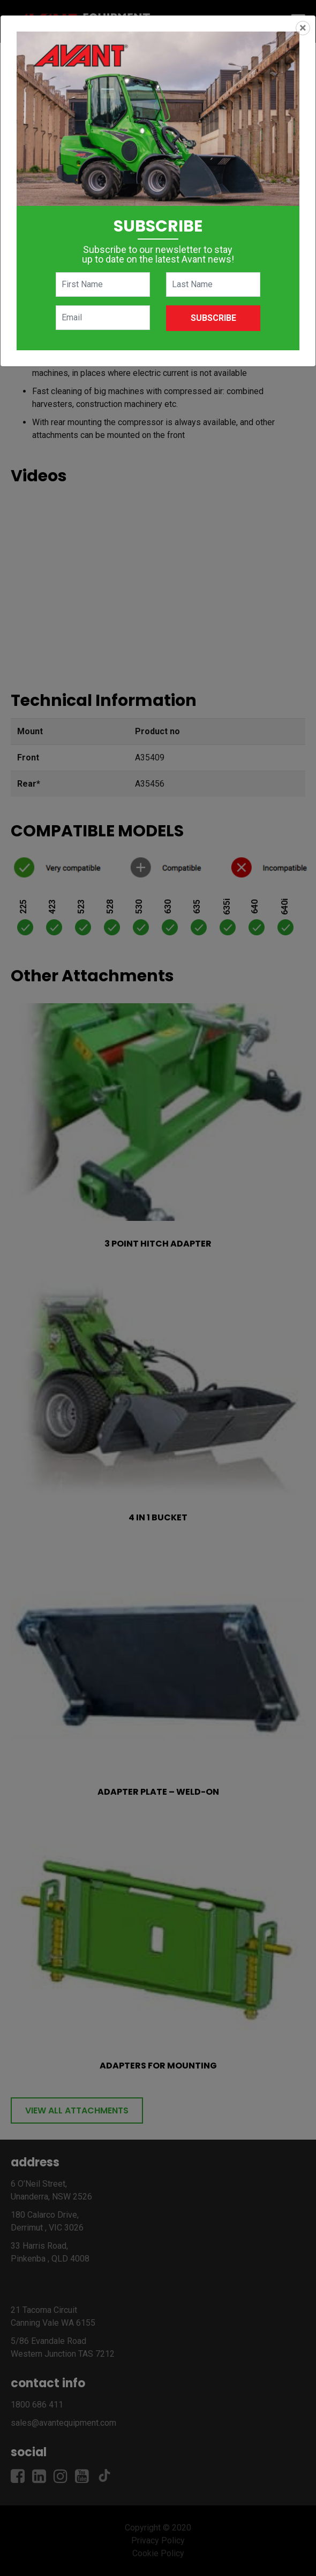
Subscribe (213, 318)
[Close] (303, 28)
